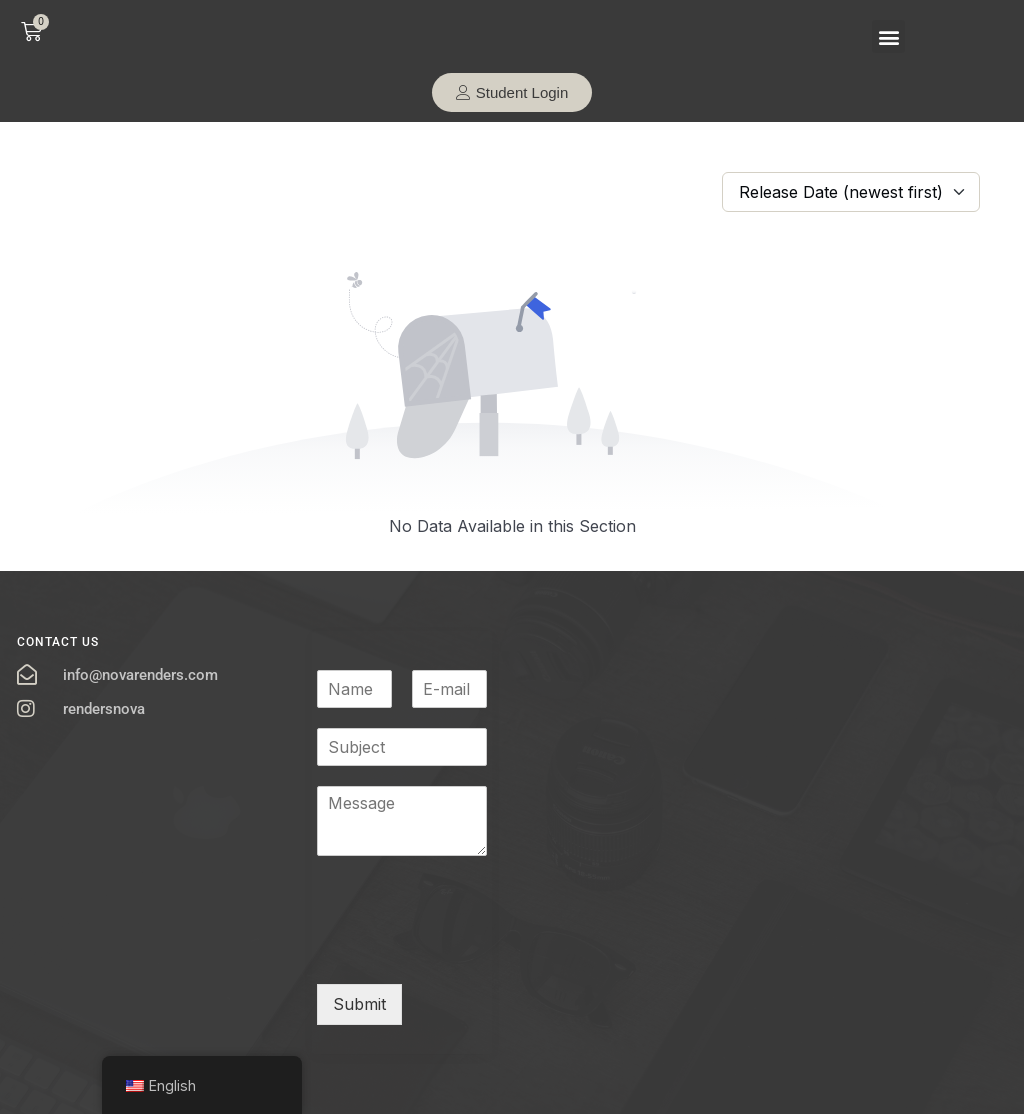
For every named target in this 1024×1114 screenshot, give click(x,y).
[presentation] (469, 951)
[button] (888, 36)
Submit (359, 1004)
